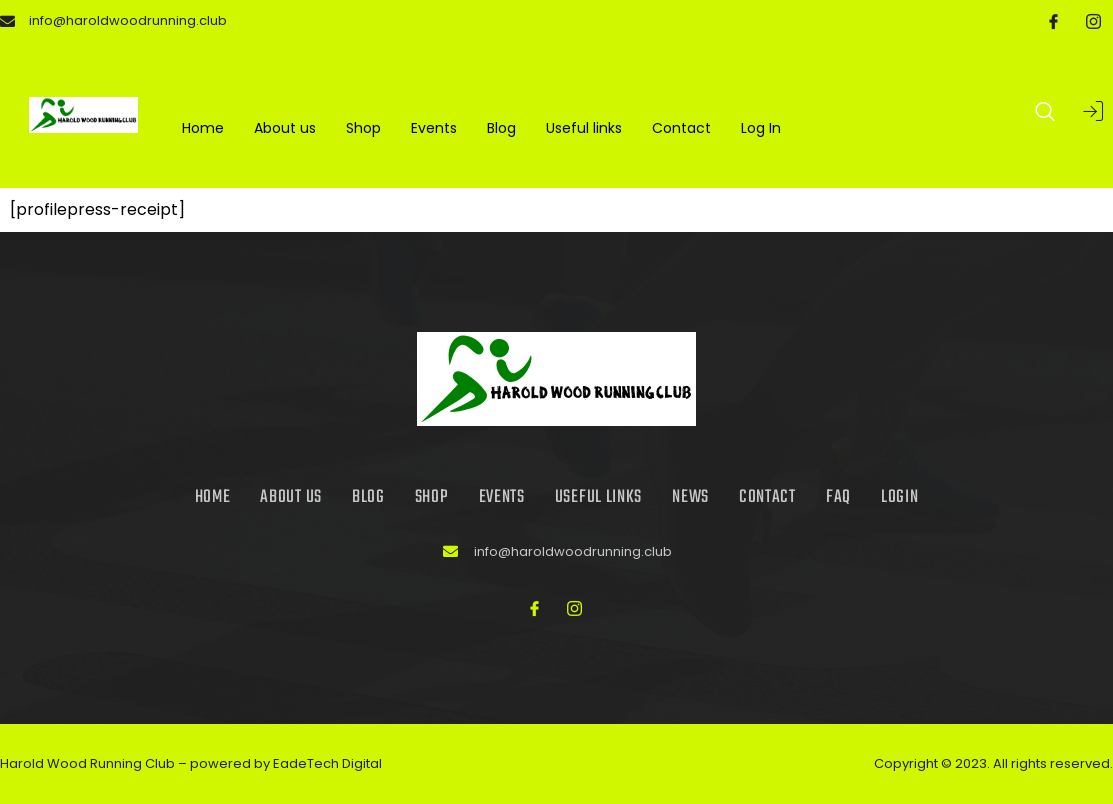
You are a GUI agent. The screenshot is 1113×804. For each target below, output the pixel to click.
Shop (363, 128)
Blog (501, 128)
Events (434, 128)
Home (203, 128)
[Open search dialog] (1046, 115)
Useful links (584, 128)
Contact (681, 128)
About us (285, 128)
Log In (761, 128)
